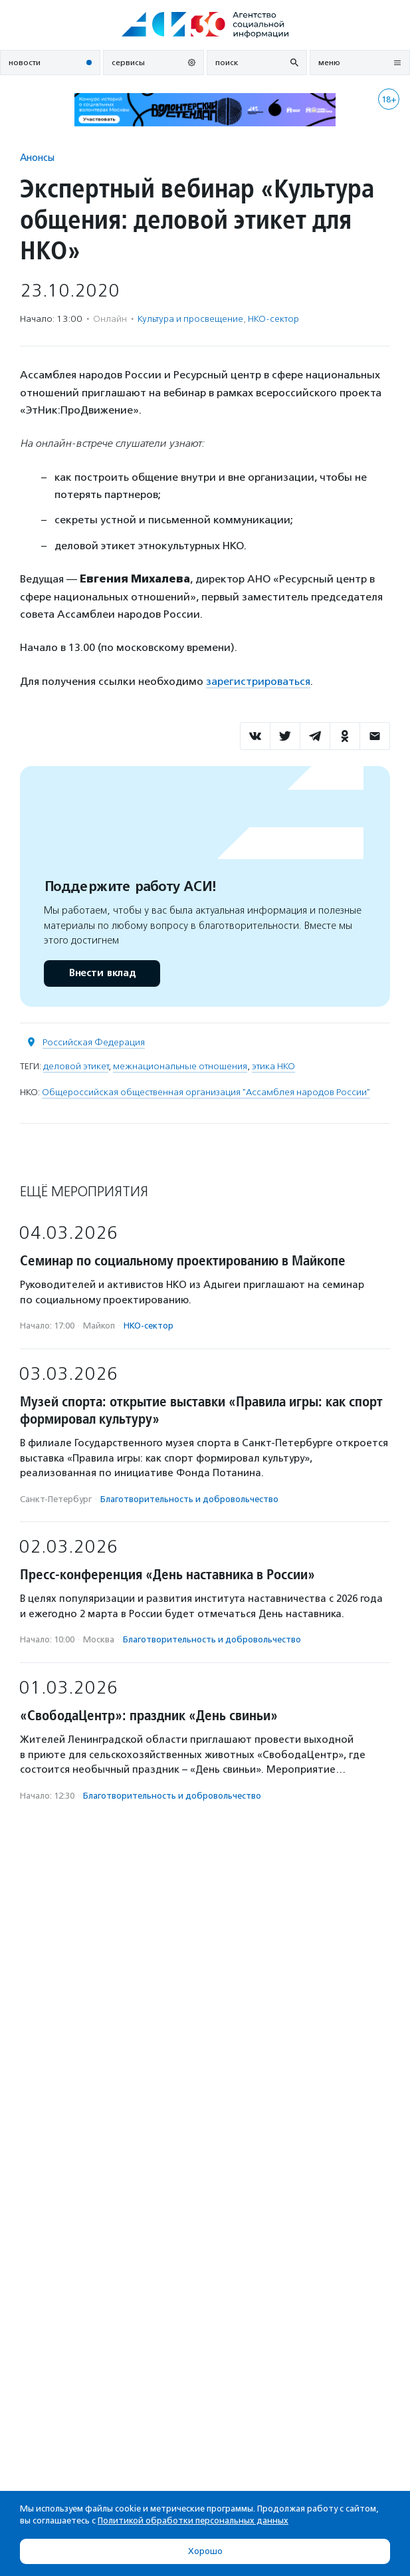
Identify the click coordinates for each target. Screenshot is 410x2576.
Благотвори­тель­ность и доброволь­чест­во (189, 1499)
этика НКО (273, 1066)
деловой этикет (75, 1066)
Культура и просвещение (190, 318)
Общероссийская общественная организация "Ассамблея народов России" (206, 1092)
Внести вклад (101, 973)
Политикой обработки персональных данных (193, 2520)
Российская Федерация (94, 1042)
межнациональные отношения (180, 1066)
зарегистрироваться (258, 681)
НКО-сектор (273, 318)
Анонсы (37, 157)
